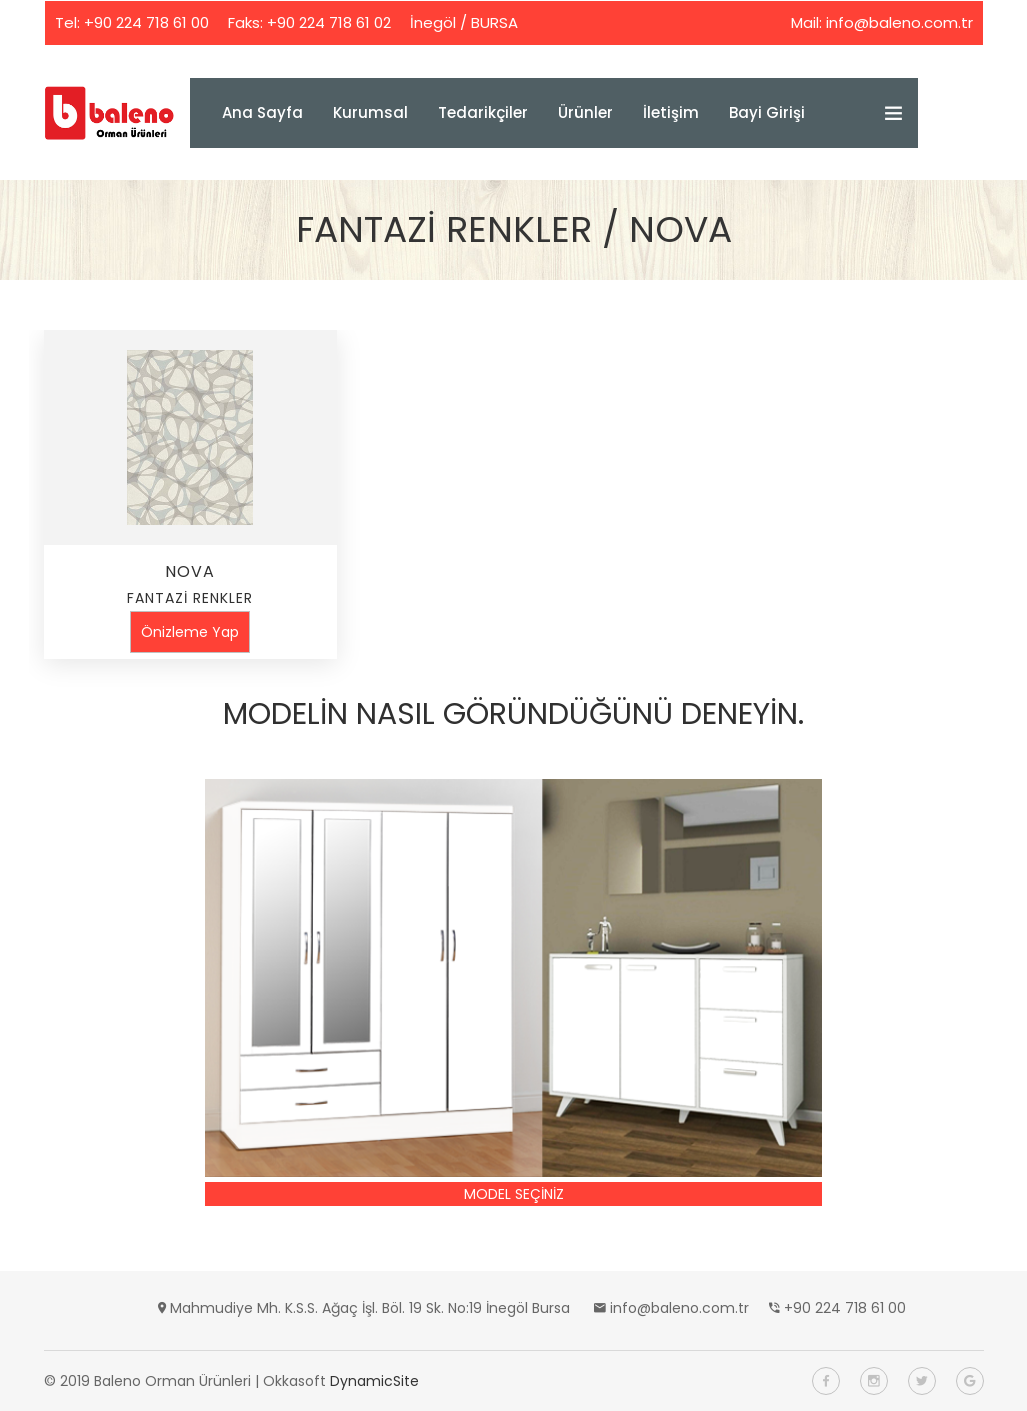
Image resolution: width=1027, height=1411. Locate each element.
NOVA (190, 571)
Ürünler (585, 112)
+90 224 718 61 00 (146, 22)
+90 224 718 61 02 (329, 22)
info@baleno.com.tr (899, 22)
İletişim (671, 112)
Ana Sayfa (262, 112)
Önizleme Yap (190, 632)
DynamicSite (374, 1381)
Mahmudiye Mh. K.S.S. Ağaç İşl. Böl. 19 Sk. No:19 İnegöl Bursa (370, 1308)
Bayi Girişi (767, 112)
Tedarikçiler (483, 112)
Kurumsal (370, 112)
